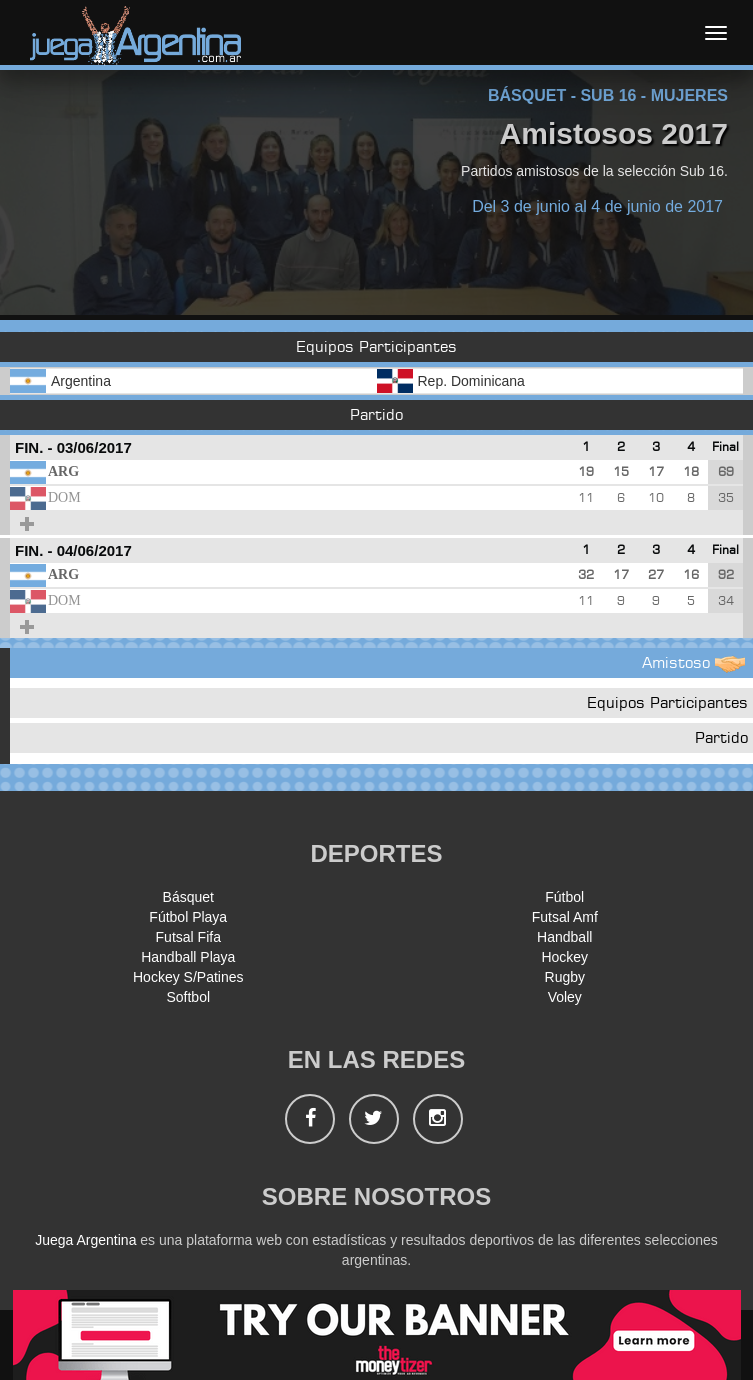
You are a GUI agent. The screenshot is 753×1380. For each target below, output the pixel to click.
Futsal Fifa (188, 937)
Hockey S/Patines (188, 977)
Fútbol (564, 897)
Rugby (565, 977)
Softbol (188, 997)
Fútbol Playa (188, 917)
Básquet (188, 897)
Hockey (564, 957)
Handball (564, 937)
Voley (565, 997)
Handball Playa (188, 957)
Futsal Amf (565, 917)
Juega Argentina (85, 1240)
